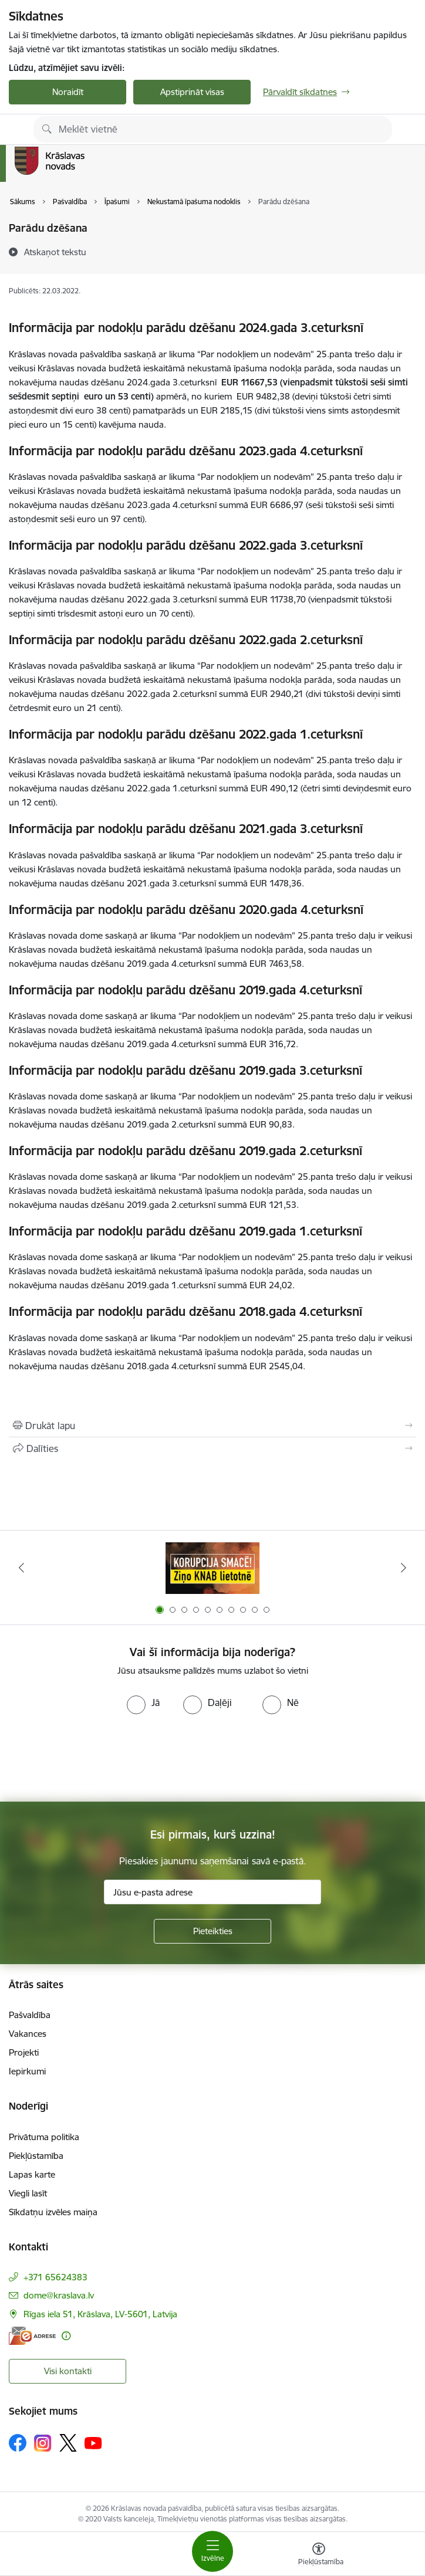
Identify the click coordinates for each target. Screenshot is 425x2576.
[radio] (143, 1702)
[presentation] (212, 1758)
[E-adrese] (32, 2335)
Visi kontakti (68, 2371)
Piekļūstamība (36, 2155)
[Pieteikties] (212, 1931)
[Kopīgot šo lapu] (212, 1448)
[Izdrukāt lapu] (212, 1425)
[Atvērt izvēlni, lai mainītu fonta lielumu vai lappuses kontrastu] (318, 2555)
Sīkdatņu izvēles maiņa (53, 2212)
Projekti (24, 2052)
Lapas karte (32, 2174)
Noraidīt (67, 91)
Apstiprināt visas (192, 91)
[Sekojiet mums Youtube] (93, 2442)
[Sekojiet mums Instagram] (43, 2443)
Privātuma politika (44, 2136)
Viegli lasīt (28, 2193)
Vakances (27, 2033)
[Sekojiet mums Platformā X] (68, 2443)
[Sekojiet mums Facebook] (17, 2443)
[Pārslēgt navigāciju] (212, 2551)
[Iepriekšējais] (21, 1567)
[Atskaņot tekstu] (55, 252)
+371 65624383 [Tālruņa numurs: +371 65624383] (55, 2277)
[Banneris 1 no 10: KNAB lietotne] (212, 1567)
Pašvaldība (29, 2014)
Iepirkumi (27, 2071)
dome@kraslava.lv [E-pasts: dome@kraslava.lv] (58, 2295)
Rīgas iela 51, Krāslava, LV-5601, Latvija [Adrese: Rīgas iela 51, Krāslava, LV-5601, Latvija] (100, 2314)
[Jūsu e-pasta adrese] (212, 1892)
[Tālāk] (404, 1567)
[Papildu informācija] (66, 2335)
